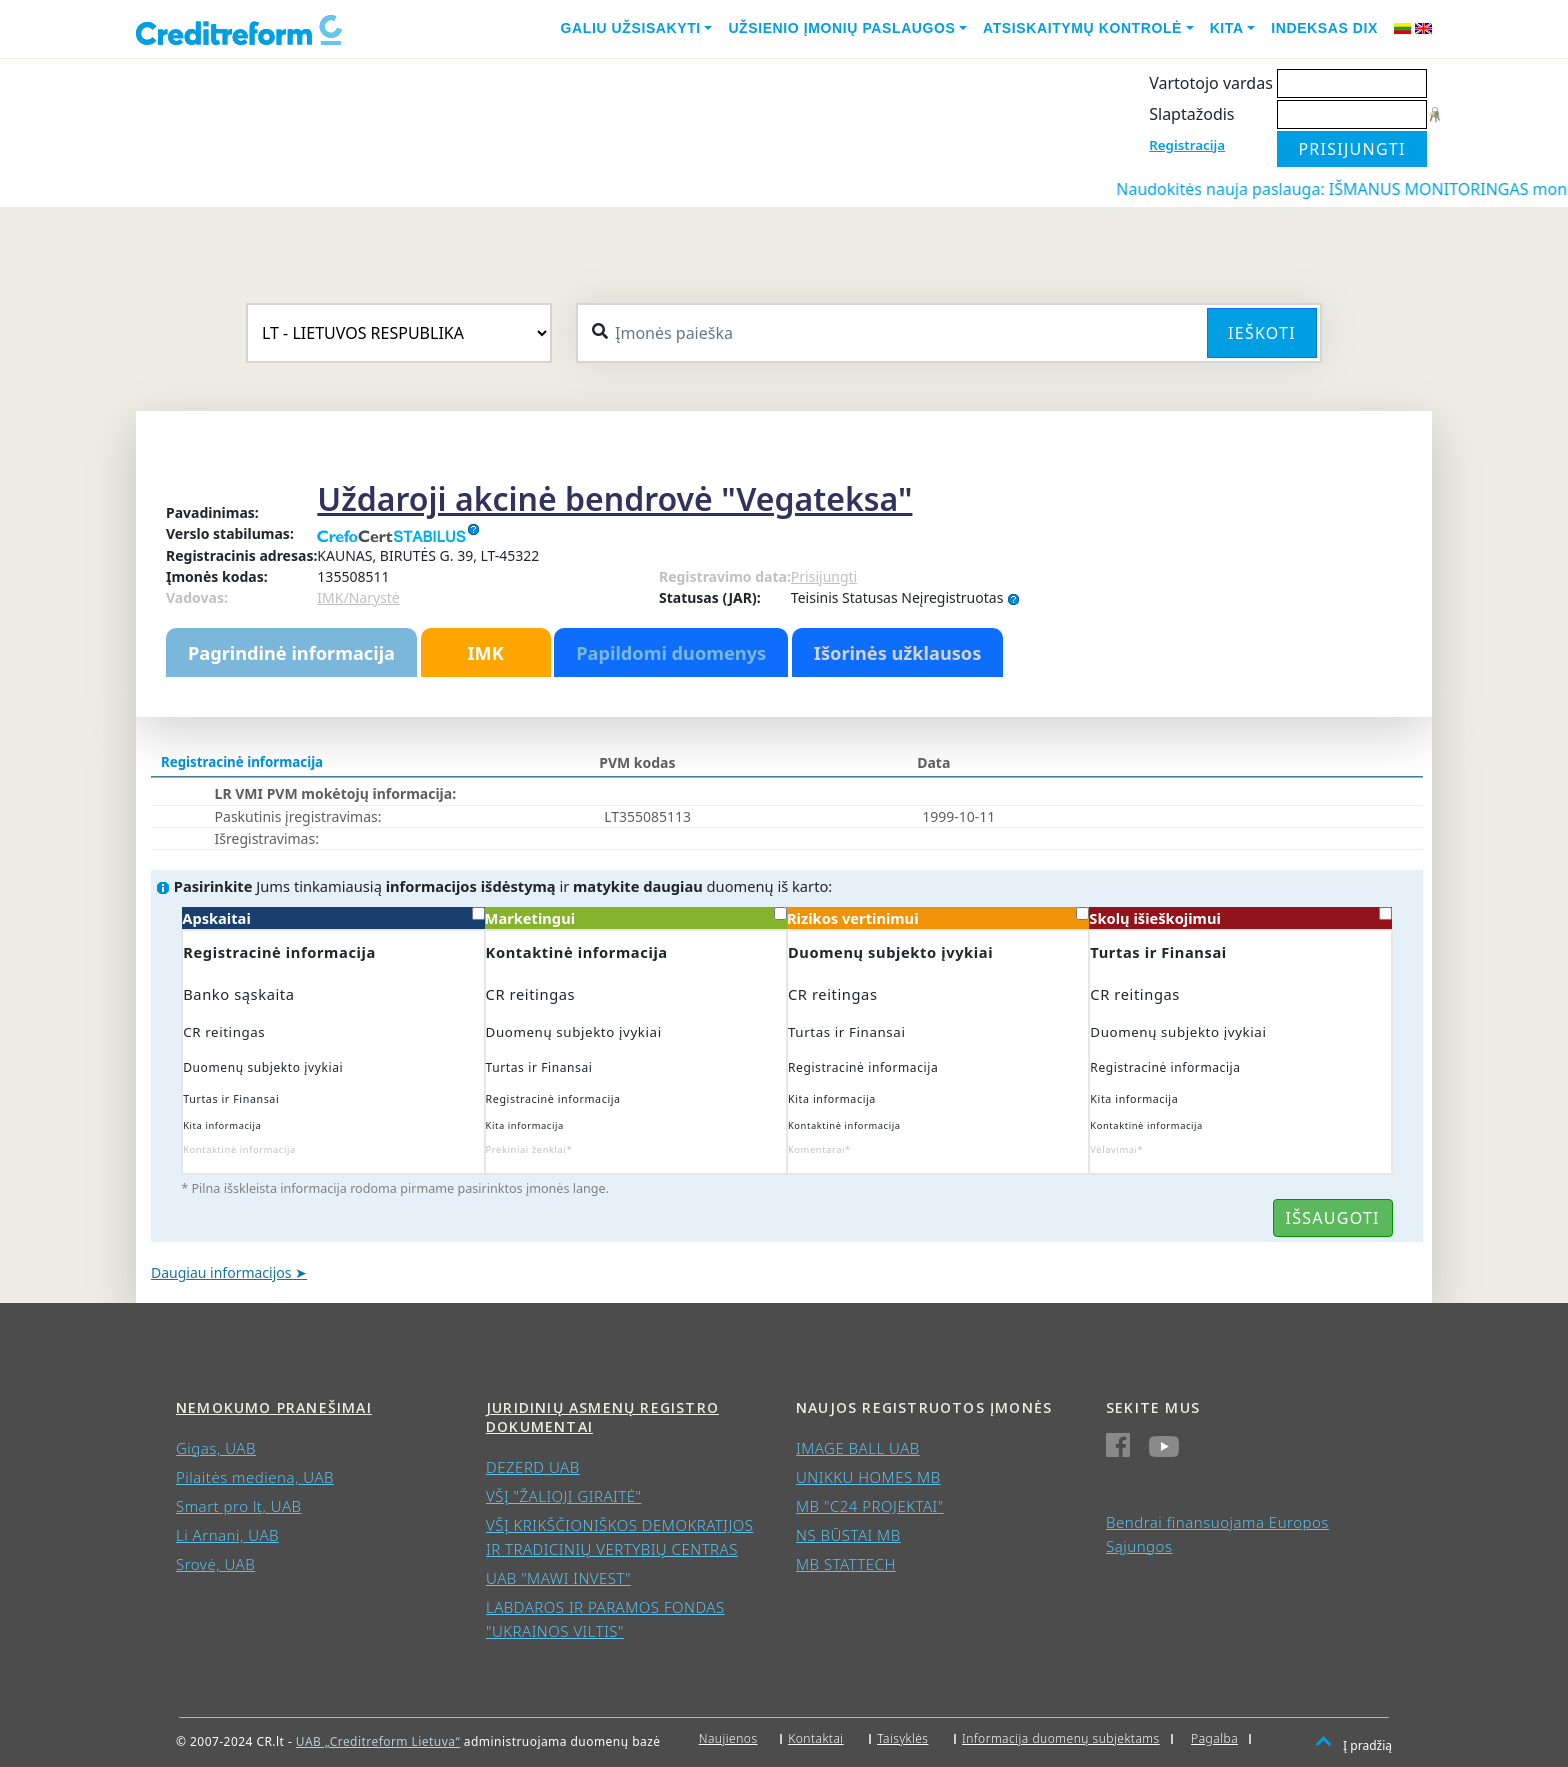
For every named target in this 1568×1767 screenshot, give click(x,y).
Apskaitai (333, 917)
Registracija (1187, 145)
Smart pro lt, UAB (239, 1506)
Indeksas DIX (1324, 28)
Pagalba (1214, 1738)
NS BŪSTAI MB (848, 1535)
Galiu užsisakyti (631, 28)
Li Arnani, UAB (227, 1535)
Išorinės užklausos (898, 653)
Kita (1227, 28)
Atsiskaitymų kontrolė (1082, 28)
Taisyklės (902, 1738)
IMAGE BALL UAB (858, 1448)
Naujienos (728, 1738)
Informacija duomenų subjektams (1061, 1738)
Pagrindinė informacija (291, 653)
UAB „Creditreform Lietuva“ (378, 1741)
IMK (485, 653)
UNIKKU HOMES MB (868, 1477)
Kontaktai (816, 1738)
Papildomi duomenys (671, 653)
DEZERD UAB (533, 1467)
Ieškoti (1262, 333)
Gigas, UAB (216, 1448)
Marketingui (636, 917)
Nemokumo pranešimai (274, 1407)
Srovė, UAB (215, 1564)
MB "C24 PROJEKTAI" (870, 1506)
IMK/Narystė (358, 597)
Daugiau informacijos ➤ (229, 1272)
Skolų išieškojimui (1240, 917)
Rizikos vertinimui (938, 917)
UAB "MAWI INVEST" (558, 1578)
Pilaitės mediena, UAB (255, 1477)
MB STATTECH (846, 1564)
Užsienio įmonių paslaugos (841, 28)
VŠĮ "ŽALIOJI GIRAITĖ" (563, 1496)
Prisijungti (824, 576)
